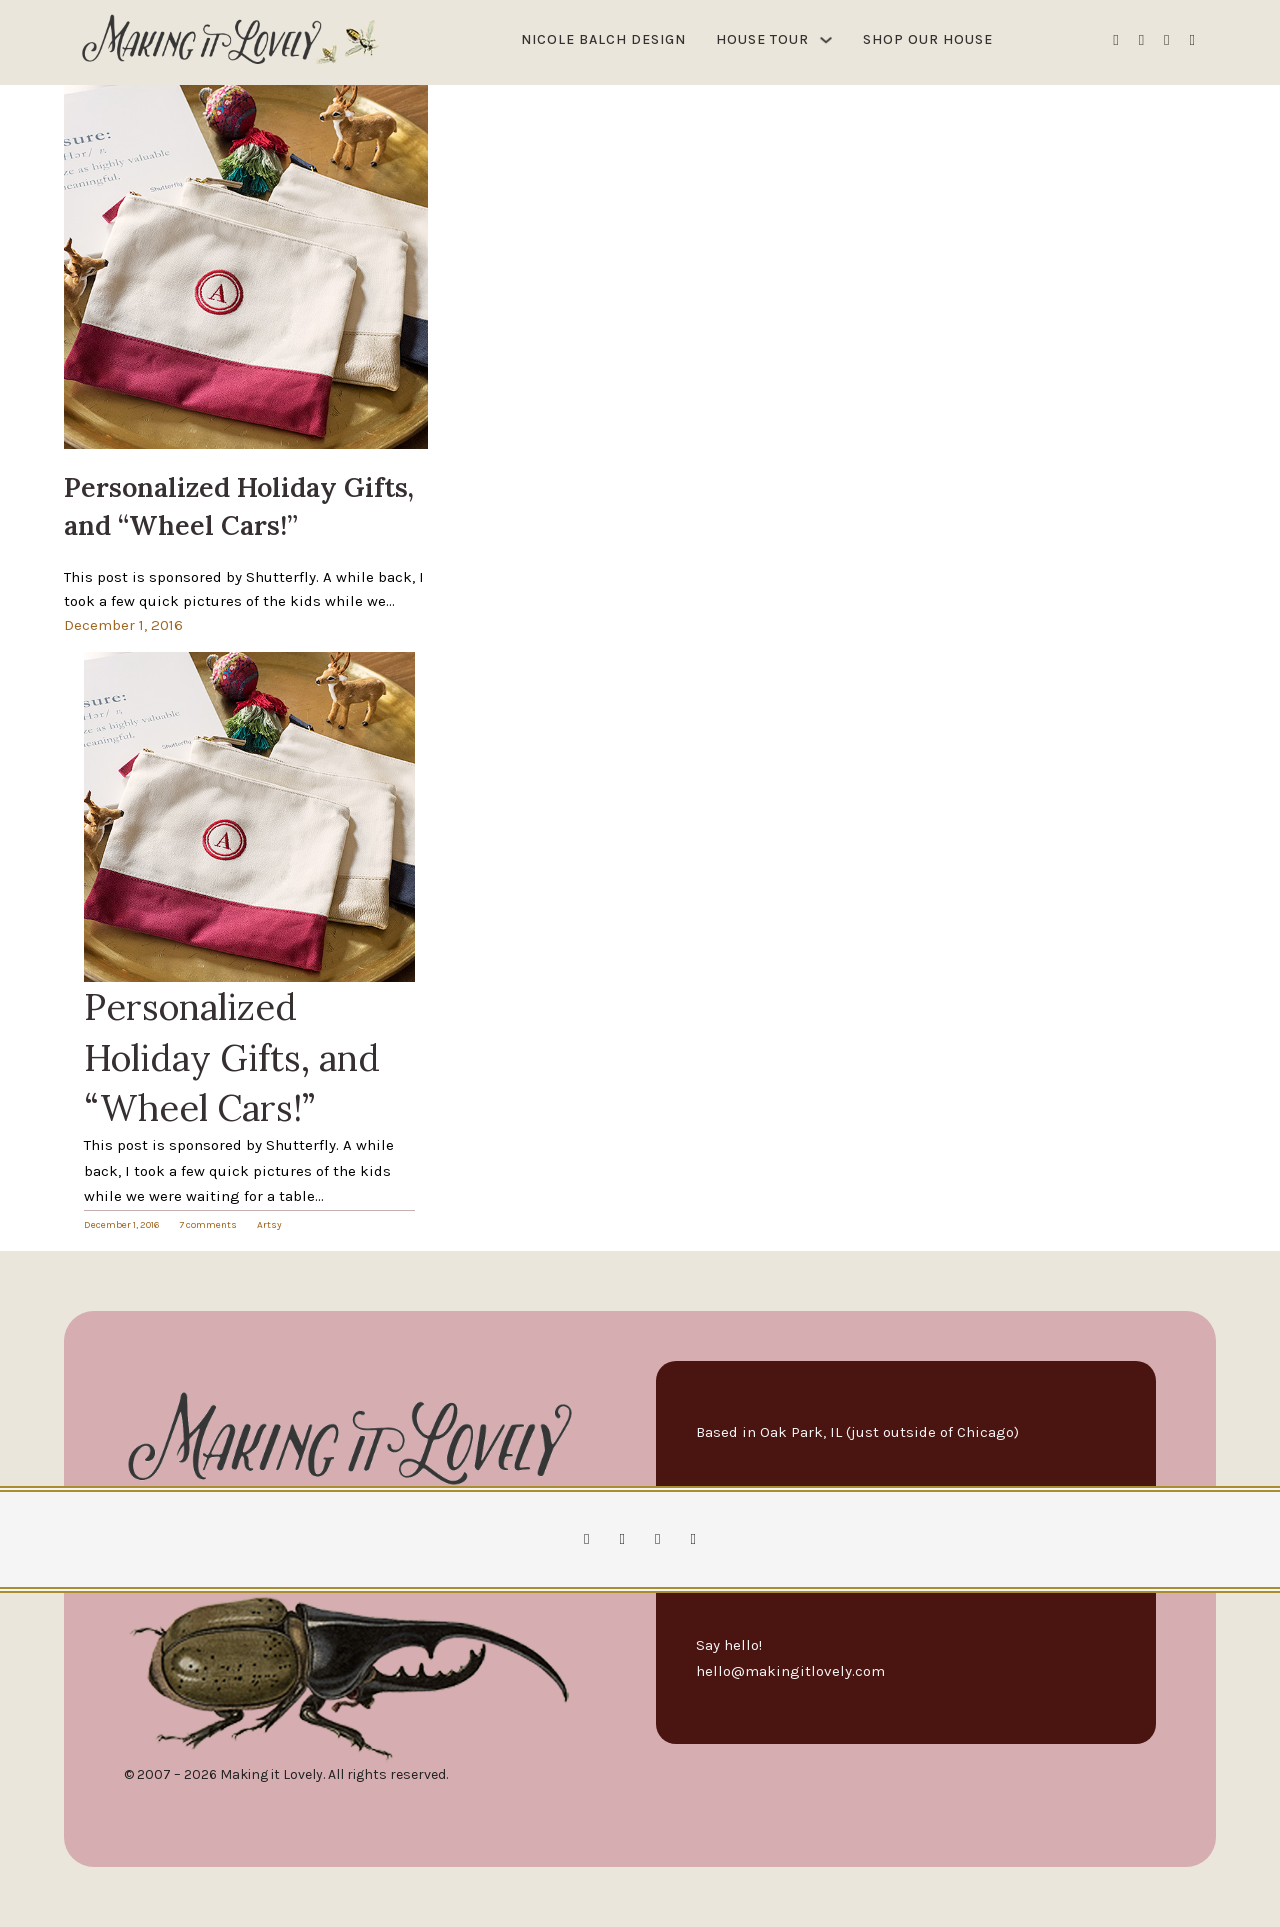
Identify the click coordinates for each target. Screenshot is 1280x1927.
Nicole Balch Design (603, 39)
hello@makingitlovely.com (790, 1671)
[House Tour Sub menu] (826, 40)
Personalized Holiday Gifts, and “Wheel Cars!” (232, 1057)
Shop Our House (928, 39)
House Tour (762, 39)
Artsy (269, 1225)
